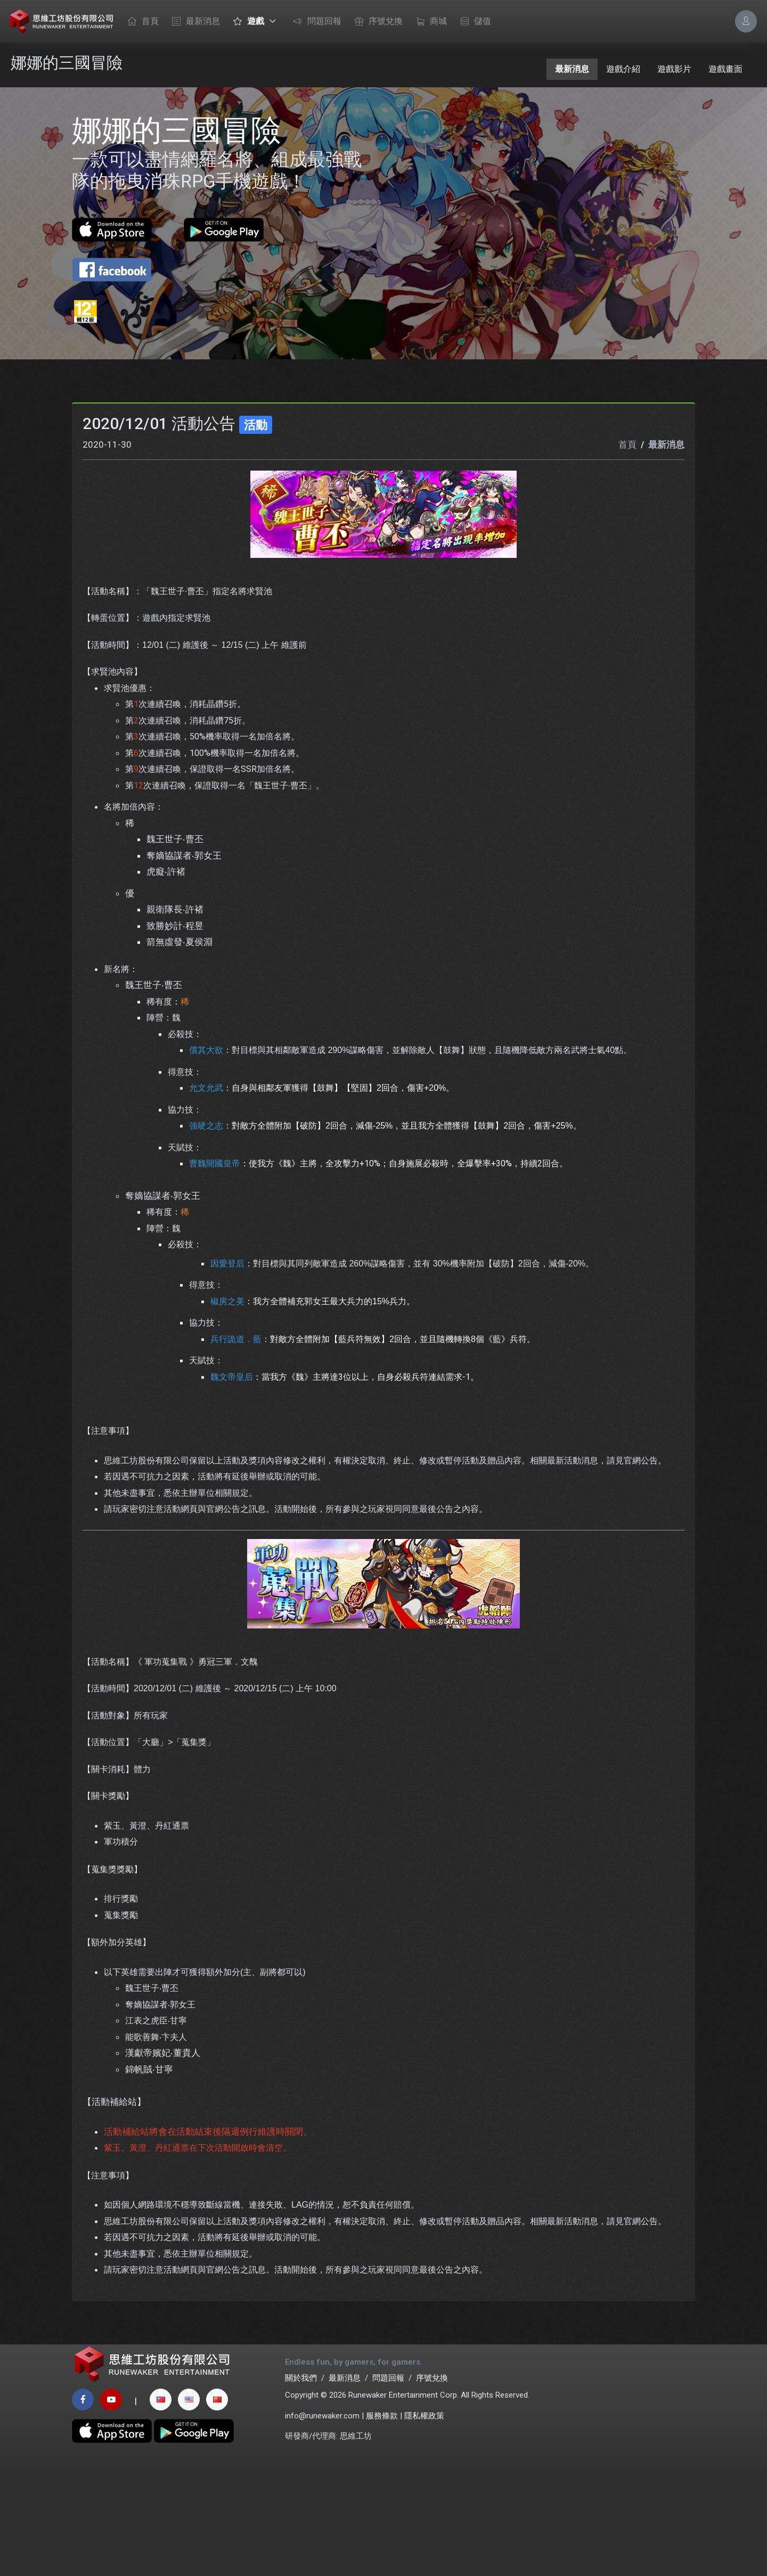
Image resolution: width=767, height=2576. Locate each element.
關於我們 (301, 2485)
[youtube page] (111, 2507)
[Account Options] (746, 21)
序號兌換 (376, 22)
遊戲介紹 (623, 69)
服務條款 (382, 2523)
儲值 (473, 22)
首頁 (141, 22)
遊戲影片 (674, 69)
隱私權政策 (424, 2523)
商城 (429, 22)
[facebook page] (83, 2507)
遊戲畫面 (725, 69)
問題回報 (314, 22)
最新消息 (193, 22)
